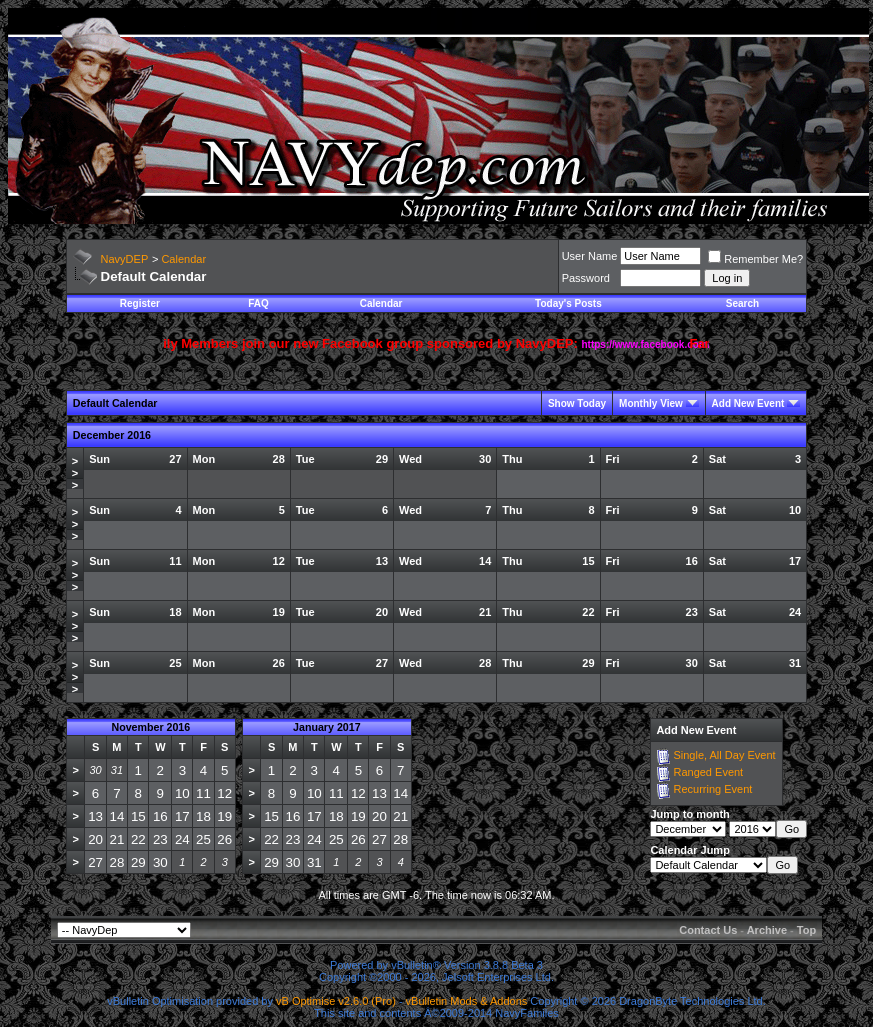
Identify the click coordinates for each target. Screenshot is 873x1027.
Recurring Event (712, 789)
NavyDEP (125, 259)
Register (140, 303)
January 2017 (327, 727)
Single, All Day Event (724, 755)
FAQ (258, 303)
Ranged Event (708, 772)
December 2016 (112, 435)
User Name (590, 256)
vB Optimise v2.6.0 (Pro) (336, 1001)
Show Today (577, 403)
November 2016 (150, 727)
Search (742, 303)
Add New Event (748, 403)
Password (586, 278)
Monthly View (651, 403)
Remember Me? (755, 259)
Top (806, 930)
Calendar (183, 259)
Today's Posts (568, 303)
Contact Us (708, 930)
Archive (767, 930)
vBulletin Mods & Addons (467, 1001)
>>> (75, 473)
